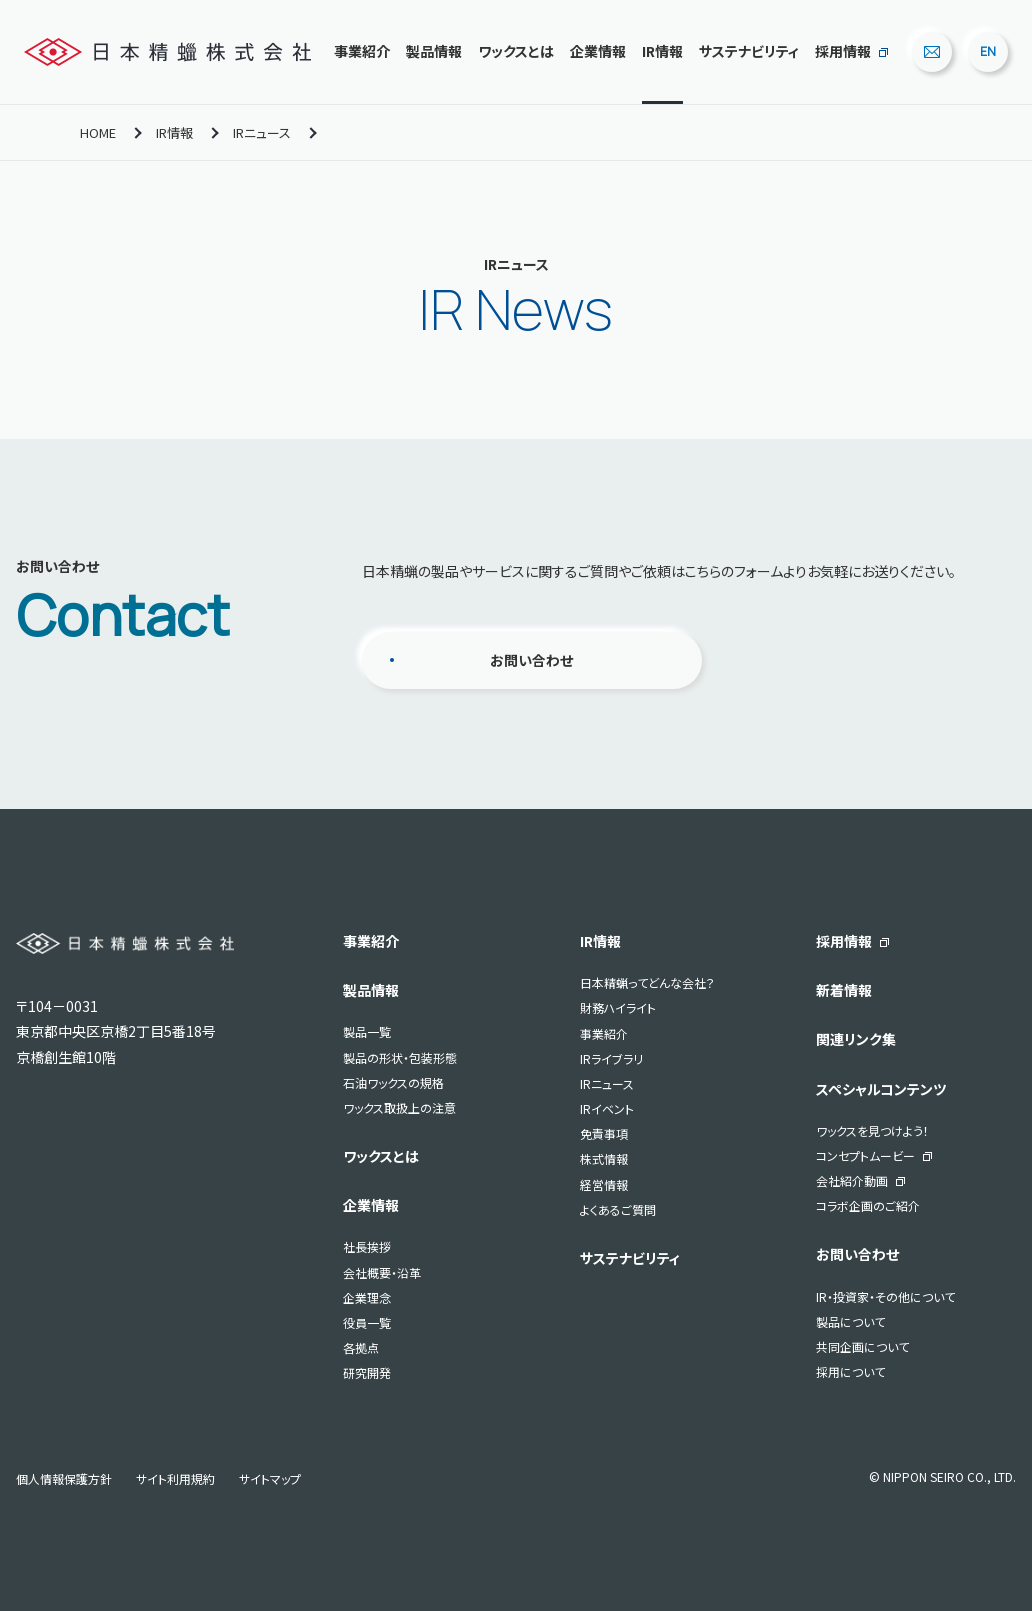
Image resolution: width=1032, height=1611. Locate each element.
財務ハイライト (618, 1007)
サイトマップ (270, 1478)
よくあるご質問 (618, 1209)
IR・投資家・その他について (885, 1296)
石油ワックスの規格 (393, 1082)
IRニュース (262, 132)
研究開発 (367, 1372)
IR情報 (662, 51)
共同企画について (862, 1346)
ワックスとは (516, 51)
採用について (850, 1371)
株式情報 (604, 1158)
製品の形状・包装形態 (400, 1057)
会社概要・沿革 (382, 1272)
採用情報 (843, 51)
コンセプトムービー (865, 1155)
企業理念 (367, 1297)
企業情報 (598, 51)
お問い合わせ (531, 660)
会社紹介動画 (852, 1180)
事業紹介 (362, 51)
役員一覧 (367, 1322)
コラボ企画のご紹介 (868, 1205)
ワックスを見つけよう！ (872, 1130)
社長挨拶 (367, 1246)
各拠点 (361, 1347)
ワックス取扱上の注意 (399, 1107)
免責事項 (604, 1133)
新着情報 (844, 990)
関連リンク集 (856, 1039)
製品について (850, 1321)
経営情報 (604, 1184)
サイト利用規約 (175, 1478)
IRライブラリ (611, 1058)
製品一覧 (367, 1031)
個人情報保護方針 (64, 1478)
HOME (98, 132)
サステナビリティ (749, 51)
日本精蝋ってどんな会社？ (647, 982)
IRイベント (607, 1108)
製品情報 (434, 51)
